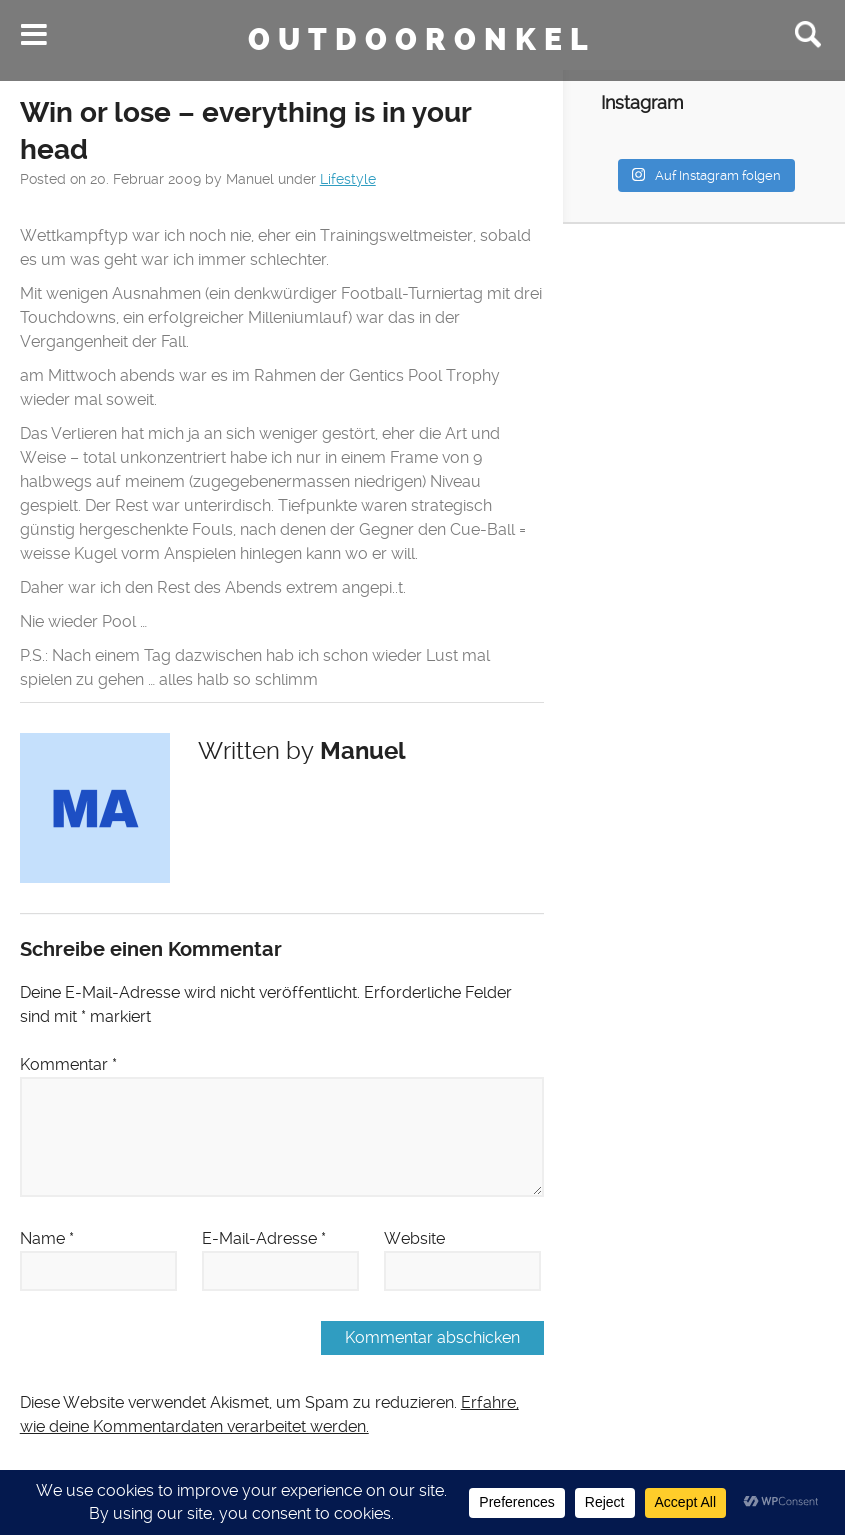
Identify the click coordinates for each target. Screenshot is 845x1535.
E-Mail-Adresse (264, 1238)
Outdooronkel (422, 40)
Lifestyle (348, 179)
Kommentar (68, 1064)
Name (47, 1238)
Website (414, 1238)
